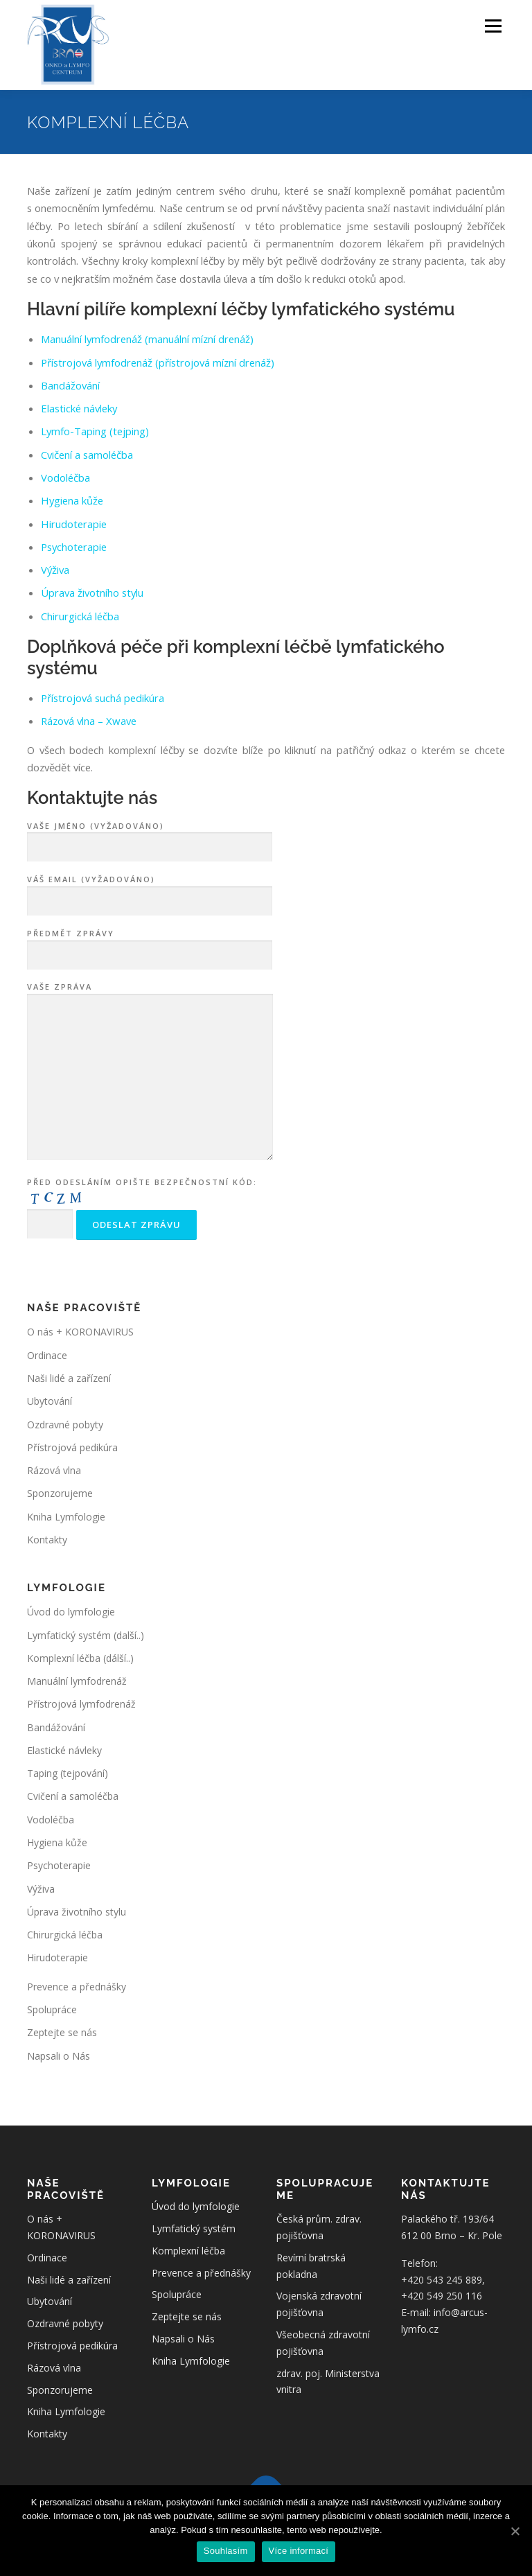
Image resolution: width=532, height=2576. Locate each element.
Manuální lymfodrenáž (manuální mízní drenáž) (147, 339)
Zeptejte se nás (62, 2032)
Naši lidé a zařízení (69, 1378)
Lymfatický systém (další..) (85, 1635)
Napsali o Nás (58, 2055)
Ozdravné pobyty (65, 1424)
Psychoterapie (74, 547)
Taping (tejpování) (67, 1773)
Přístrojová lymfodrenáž (81, 1703)
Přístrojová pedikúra (72, 1447)
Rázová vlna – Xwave (88, 721)
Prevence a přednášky (76, 1986)
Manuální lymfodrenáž (77, 1681)
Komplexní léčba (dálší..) (80, 1658)
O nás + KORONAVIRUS (80, 1331)
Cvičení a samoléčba (87, 455)
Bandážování (70, 385)
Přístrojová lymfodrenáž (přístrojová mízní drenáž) (157, 362)
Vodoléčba (65, 477)
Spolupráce (52, 2009)
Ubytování (49, 1401)
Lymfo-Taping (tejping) (95, 431)
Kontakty (47, 1539)
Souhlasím (226, 2551)
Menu (493, 26)
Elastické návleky (79, 408)
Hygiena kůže (72, 500)
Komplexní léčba (188, 2250)
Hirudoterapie (74, 524)
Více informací (299, 2551)
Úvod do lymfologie (71, 1611)
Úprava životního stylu (92, 592)
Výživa (55, 570)
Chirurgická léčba (80, 616)
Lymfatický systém (194, 2228)
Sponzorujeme (60, 1493)
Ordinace (47, 1355)
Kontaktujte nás (92, 797)
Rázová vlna (54, 1470)
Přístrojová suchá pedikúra (102, 698)
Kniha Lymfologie (66, 1516)
